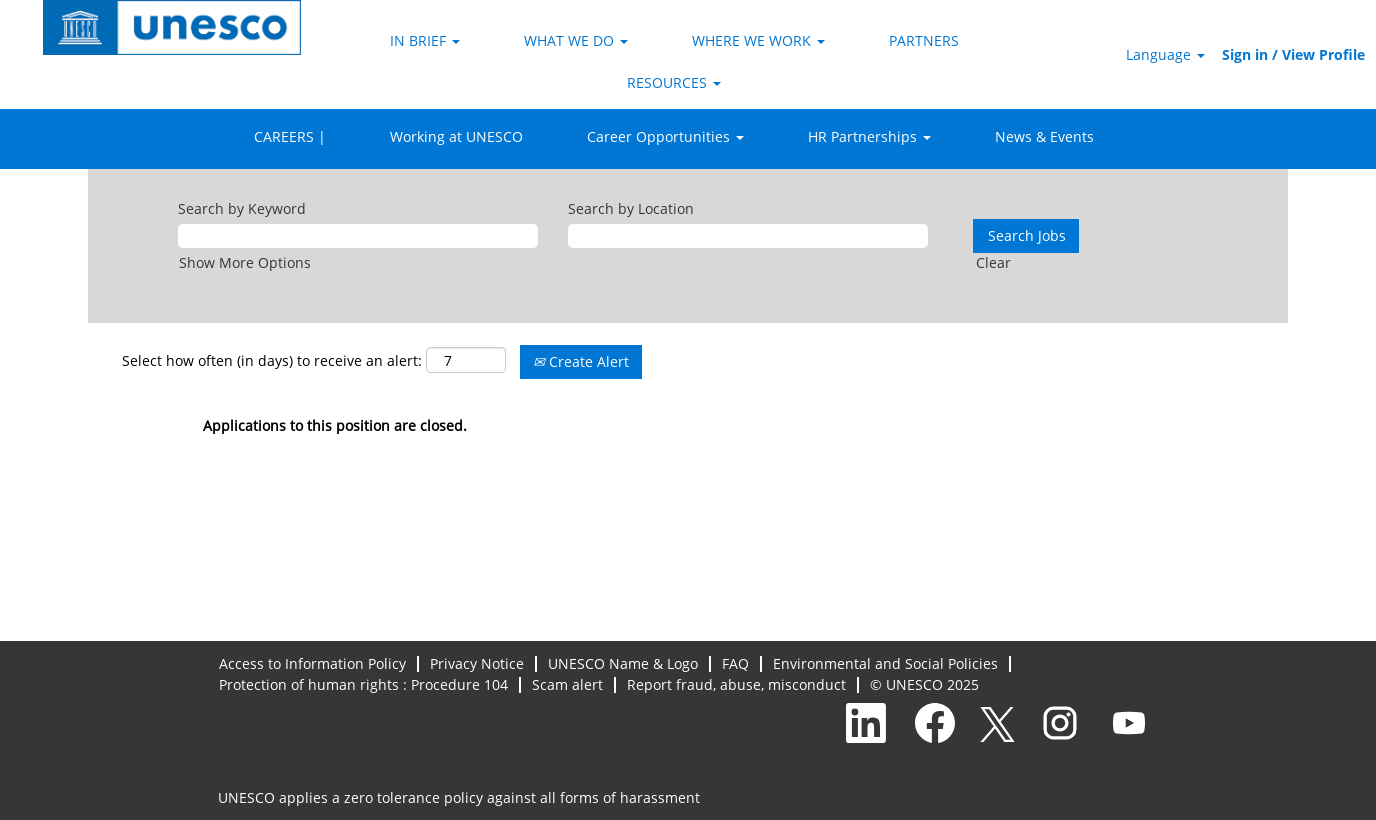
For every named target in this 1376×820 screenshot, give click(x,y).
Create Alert (581, 361)
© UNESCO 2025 (924, 685)
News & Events (1044, 136)
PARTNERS (924, 40)
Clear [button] (993, 262)
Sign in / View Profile (1293, 54)
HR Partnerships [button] (869, 136)
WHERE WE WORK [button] (758, 40)
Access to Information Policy (312, 664)
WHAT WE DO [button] (576, 40)
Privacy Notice (477, 664)
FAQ (735, 664)
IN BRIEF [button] (425, 40)
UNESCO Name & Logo (623, 664)
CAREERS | (290, 136)
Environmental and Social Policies (885, 664)
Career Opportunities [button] (665, 136)
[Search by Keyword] (358, 236)
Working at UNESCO (456, 136)
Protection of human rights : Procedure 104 (363, 685)
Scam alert (567, 685)
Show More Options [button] (245, 262)
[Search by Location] (748, 236)
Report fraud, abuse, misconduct (736, 685)
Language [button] (1165, 54)
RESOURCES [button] (674, 82)
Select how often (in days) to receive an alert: (272, 360)
